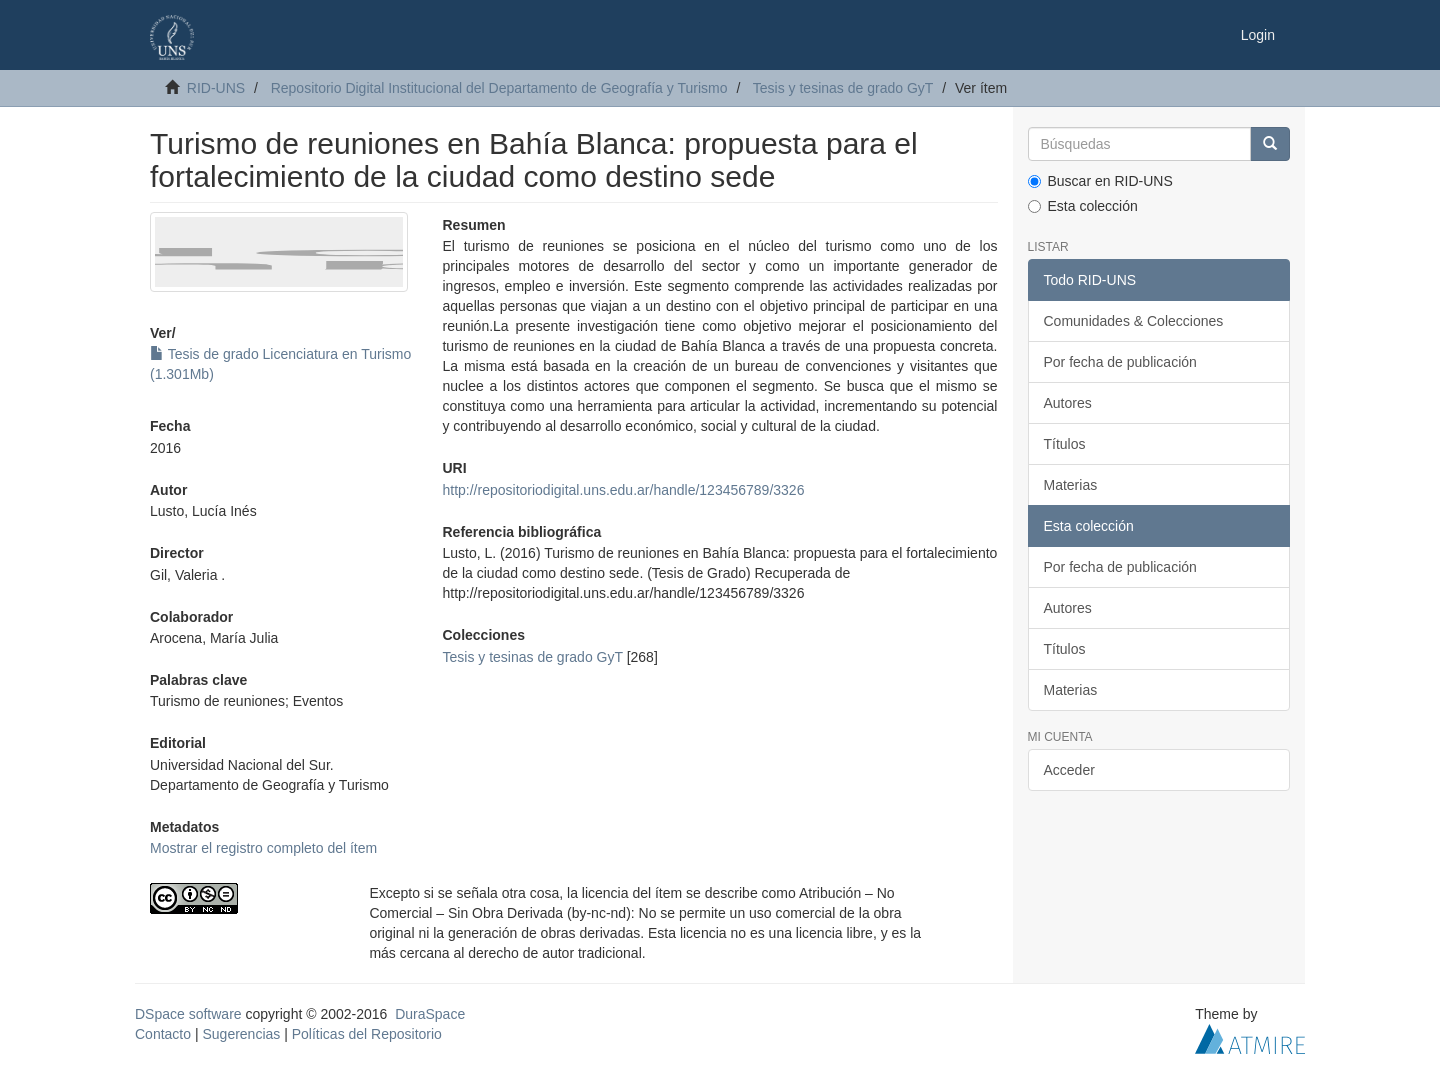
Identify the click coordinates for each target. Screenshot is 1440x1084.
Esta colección (1083, 206)
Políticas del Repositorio (367, 1034)
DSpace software (188, 1014)
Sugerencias (241, 1034)
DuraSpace (430, 1014)
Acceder (1069, 770)
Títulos (1065, 444)
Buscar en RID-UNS (1100, 181)
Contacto (163, 1034)
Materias (1071, 485)
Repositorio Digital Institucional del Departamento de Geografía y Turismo (499, 88)
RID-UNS (216, 88)
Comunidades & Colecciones (1134, 321)
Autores (1068, 403)
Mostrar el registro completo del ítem (263, 848)
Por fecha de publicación (1120, 362)
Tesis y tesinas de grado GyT (843, 88)
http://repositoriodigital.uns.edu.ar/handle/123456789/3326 (623, 490)
